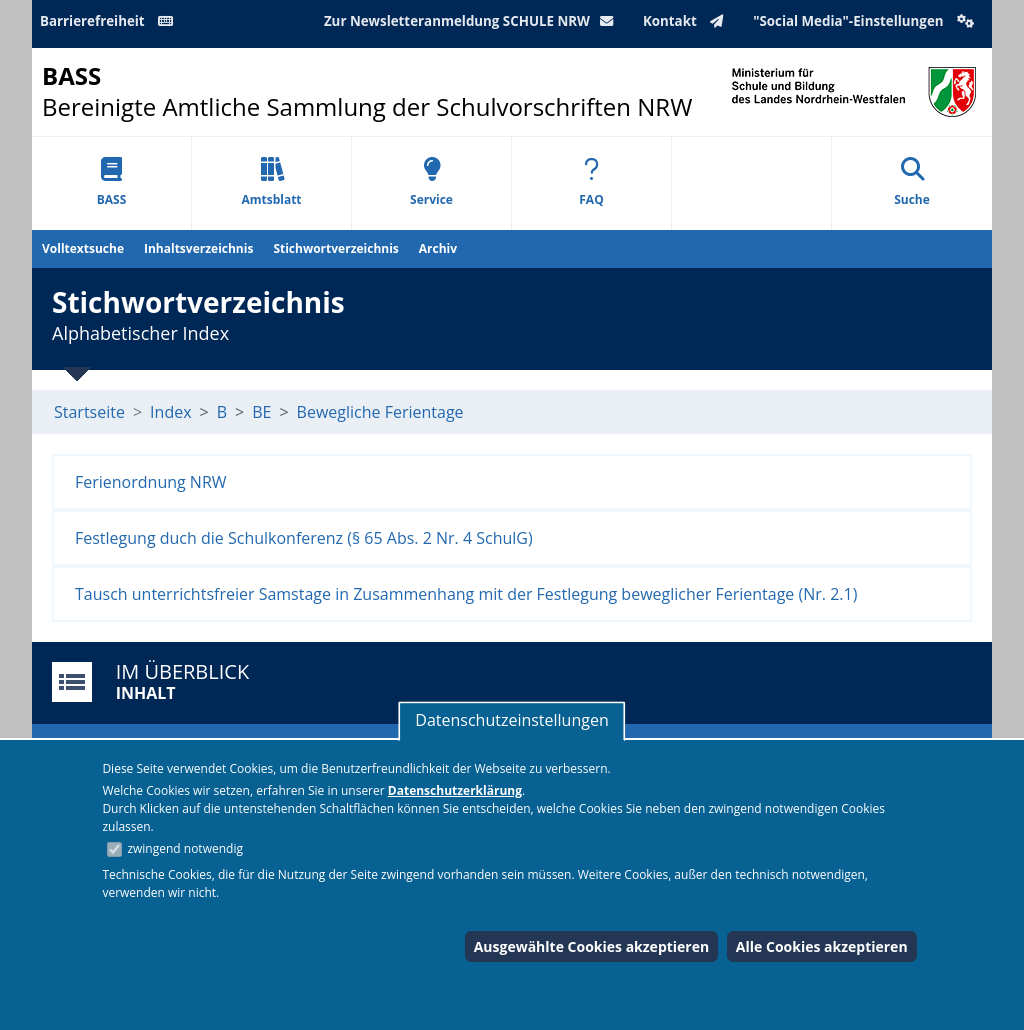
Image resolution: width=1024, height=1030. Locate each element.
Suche (912, 182)
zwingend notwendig (185, 848)
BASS (112, 182)
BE (261, 412)
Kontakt (687, 21)
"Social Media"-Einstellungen (866, 21)
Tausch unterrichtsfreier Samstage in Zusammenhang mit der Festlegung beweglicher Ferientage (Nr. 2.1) (466, 594)
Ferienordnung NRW (151, 482)
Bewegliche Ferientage (380, 412)
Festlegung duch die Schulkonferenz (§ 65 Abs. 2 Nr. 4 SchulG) (304, 538)
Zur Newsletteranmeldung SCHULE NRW (473, 21)
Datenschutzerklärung (455, 790)
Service (431, 182)
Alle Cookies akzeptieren (822, 946)
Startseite (89, 412)
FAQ (591, 182)
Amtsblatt (271, 182)
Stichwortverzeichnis (335, 248)
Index (170, 412)
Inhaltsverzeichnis (198, 248)
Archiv (438, 248)
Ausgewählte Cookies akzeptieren (592, 946)
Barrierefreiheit (110, 21)
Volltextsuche (83, 248)
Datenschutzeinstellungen (511, 720)
